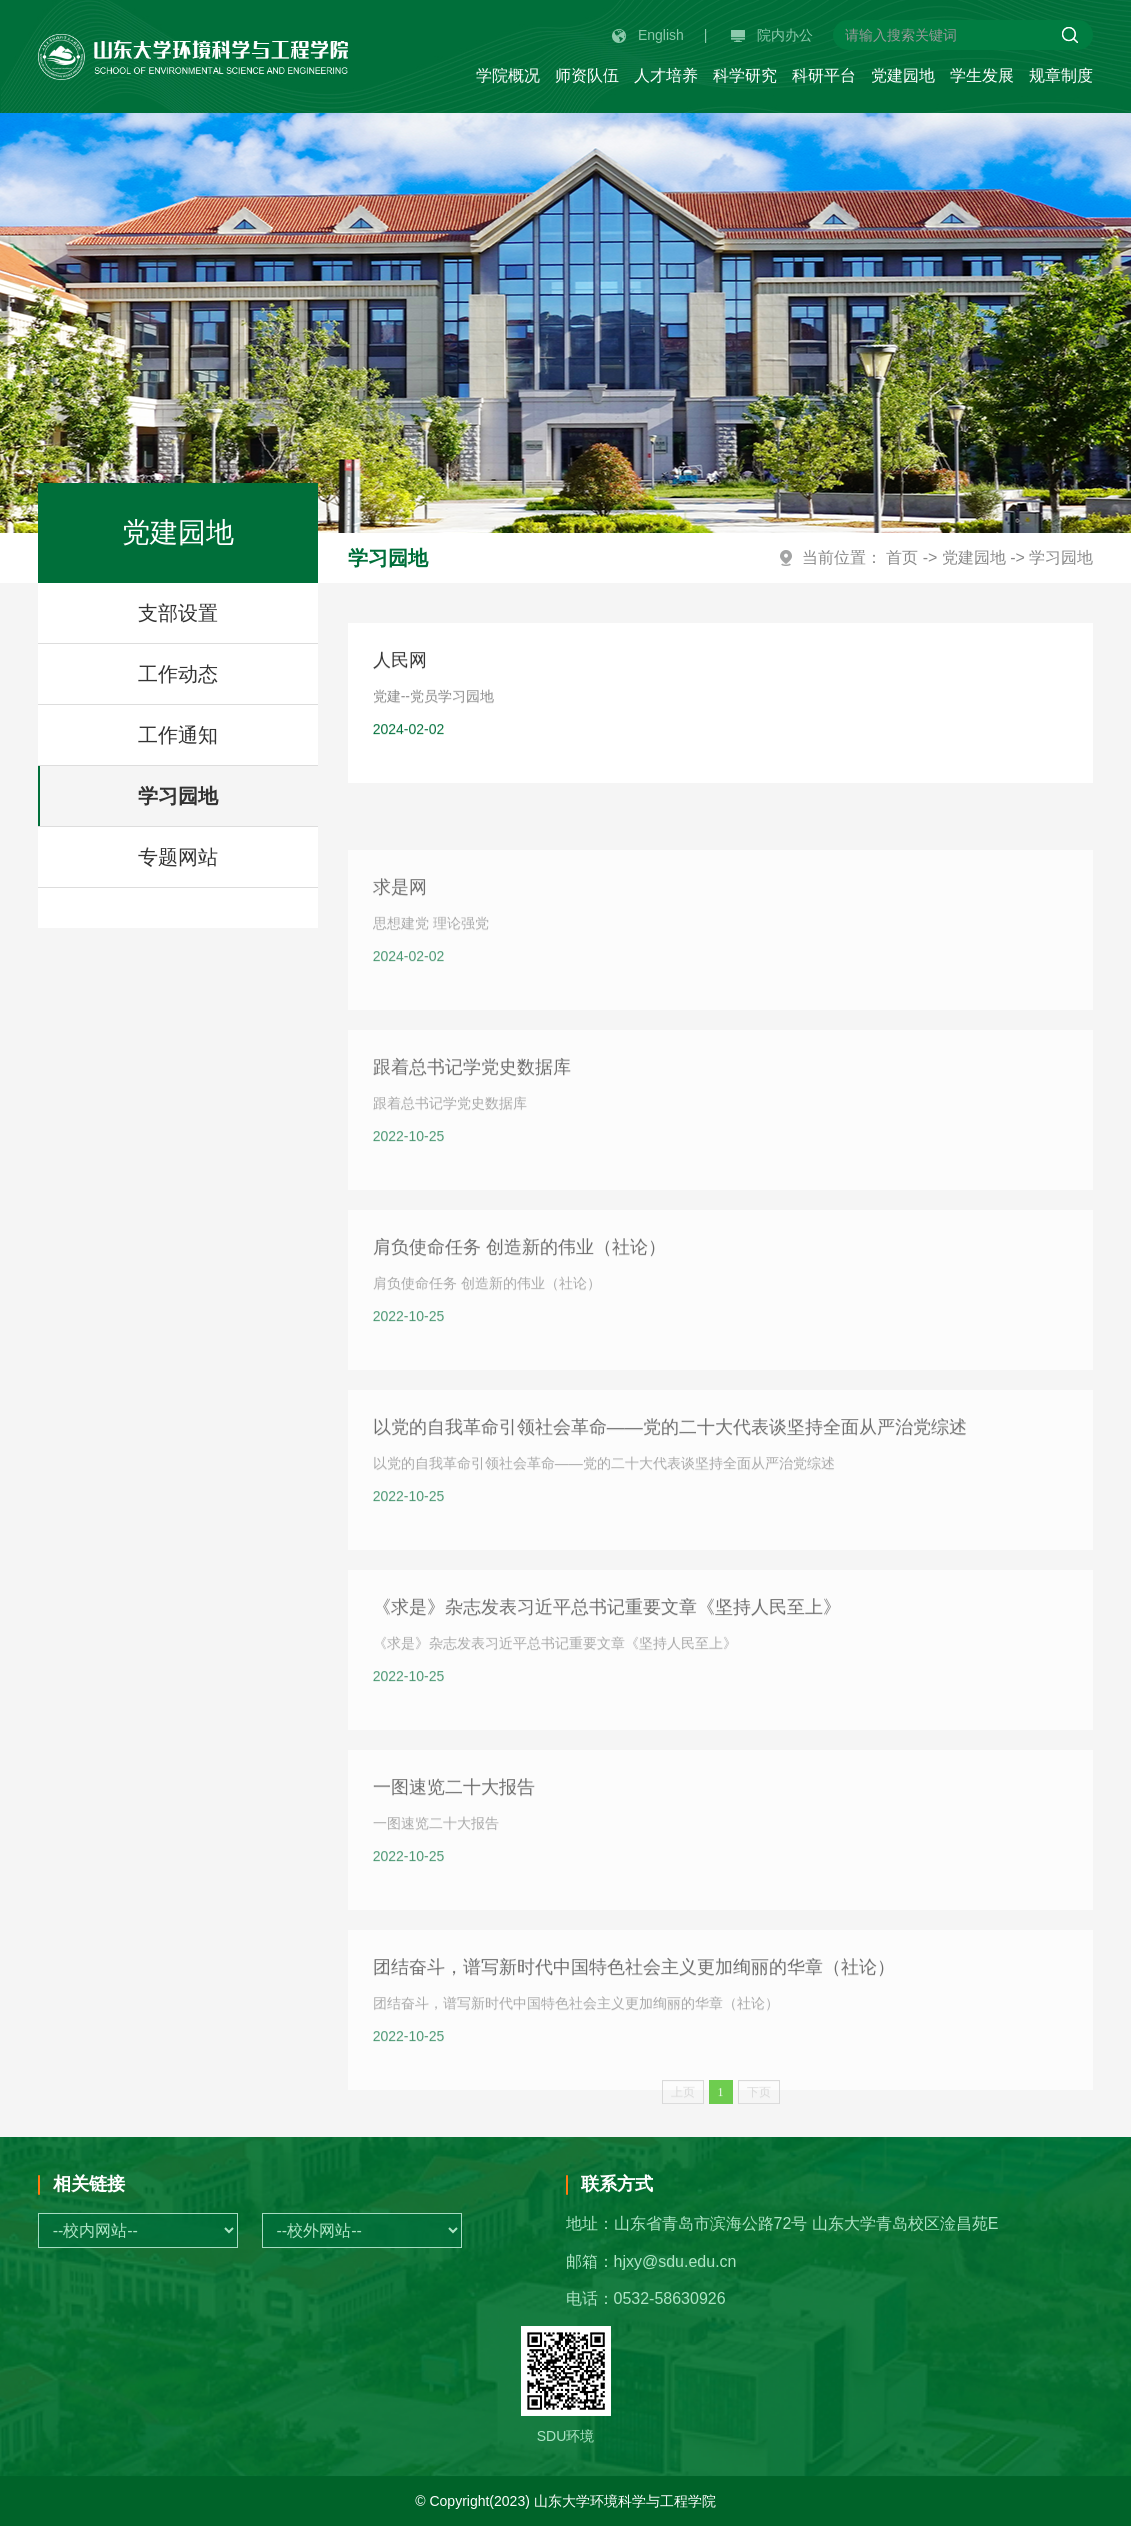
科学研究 (745, 75)
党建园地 (903, 75)
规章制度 (1061, 75)
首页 (902, 557)
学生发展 (982, 75)
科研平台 (824, 75)
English (648, 35)
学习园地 (178, 796)
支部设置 (178, 613)
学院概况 (508, 75)
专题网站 (178, 857)
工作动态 (178, 674)
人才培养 (666, 75)
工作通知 (178, 735)
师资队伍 (587, 75)
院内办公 (772, 35)
